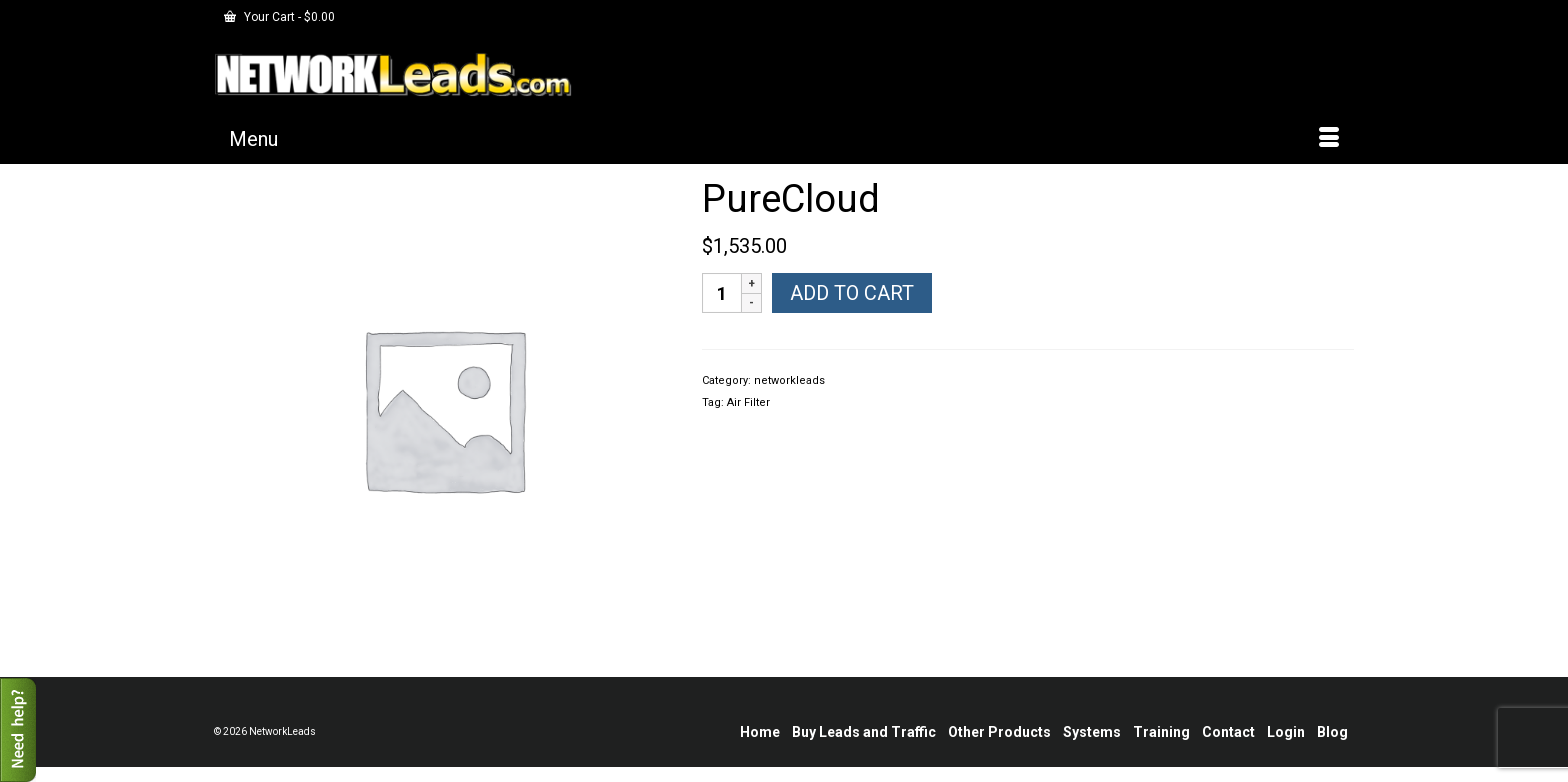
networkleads (789, 380)
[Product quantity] (722, 293)
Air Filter (748, 402)
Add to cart (852, 293)
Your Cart (279, 17)
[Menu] (784, 139)
